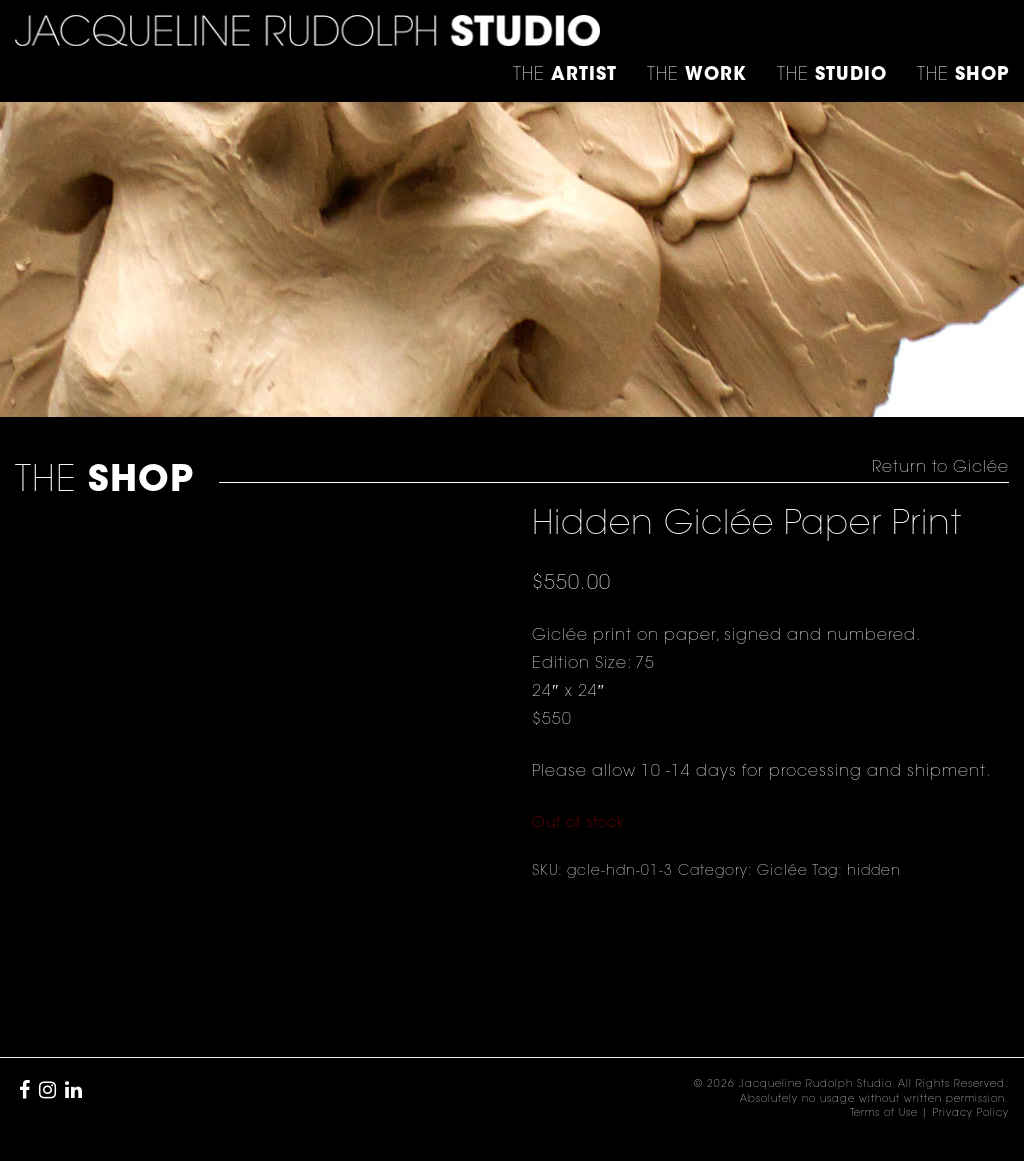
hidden (874, 872)
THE (963, 76)
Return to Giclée (940, 468)
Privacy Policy (971, 1114)
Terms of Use (884, 1114)
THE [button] (565, 76)
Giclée (782, 872)
